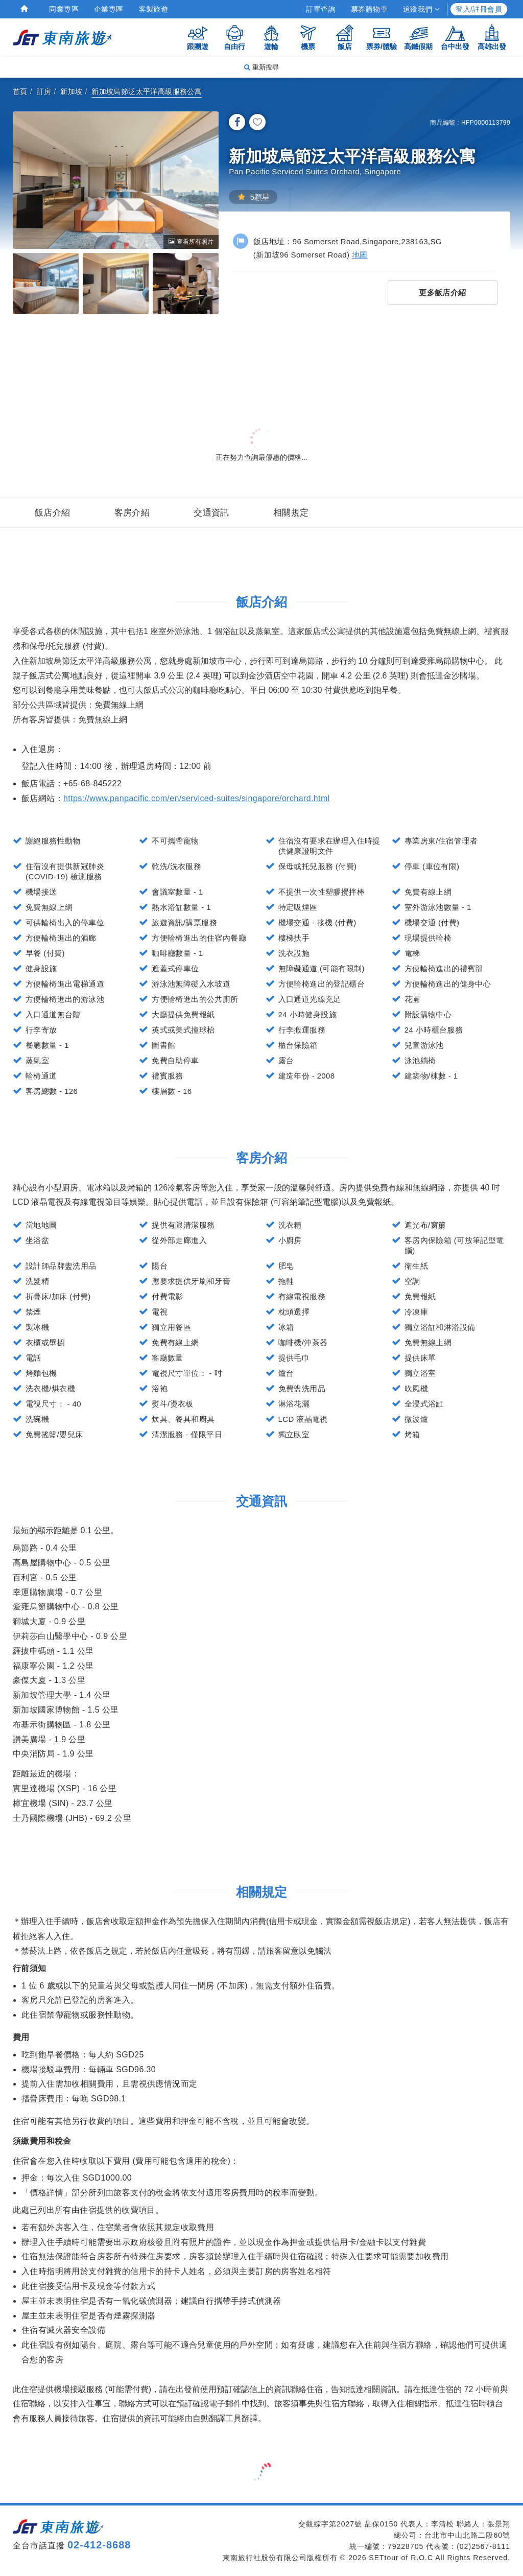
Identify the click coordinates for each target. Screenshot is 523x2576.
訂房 (44, 91)
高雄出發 (492, 37)
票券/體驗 (381, 37)
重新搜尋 (261, 67)
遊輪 (271, 37)
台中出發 (455, 37)
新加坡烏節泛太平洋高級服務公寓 (146, 91)
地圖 (360, 254)
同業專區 (64, 9)
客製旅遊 (154, 9)
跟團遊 (197, 37)
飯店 (345, 37)
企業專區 (109, 9)
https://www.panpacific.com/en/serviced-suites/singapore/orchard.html (196, 798)
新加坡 (71, 91)
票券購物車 (369, 9)
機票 (308, 37)
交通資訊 (211, 513)
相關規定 (291, 513)
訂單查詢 (321, 9)
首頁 (20, 91)
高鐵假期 (418, 37)
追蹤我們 (421, 9)
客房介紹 (132, 513)
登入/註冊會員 (479, 9)
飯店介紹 (52, 513)
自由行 (234, 37)
